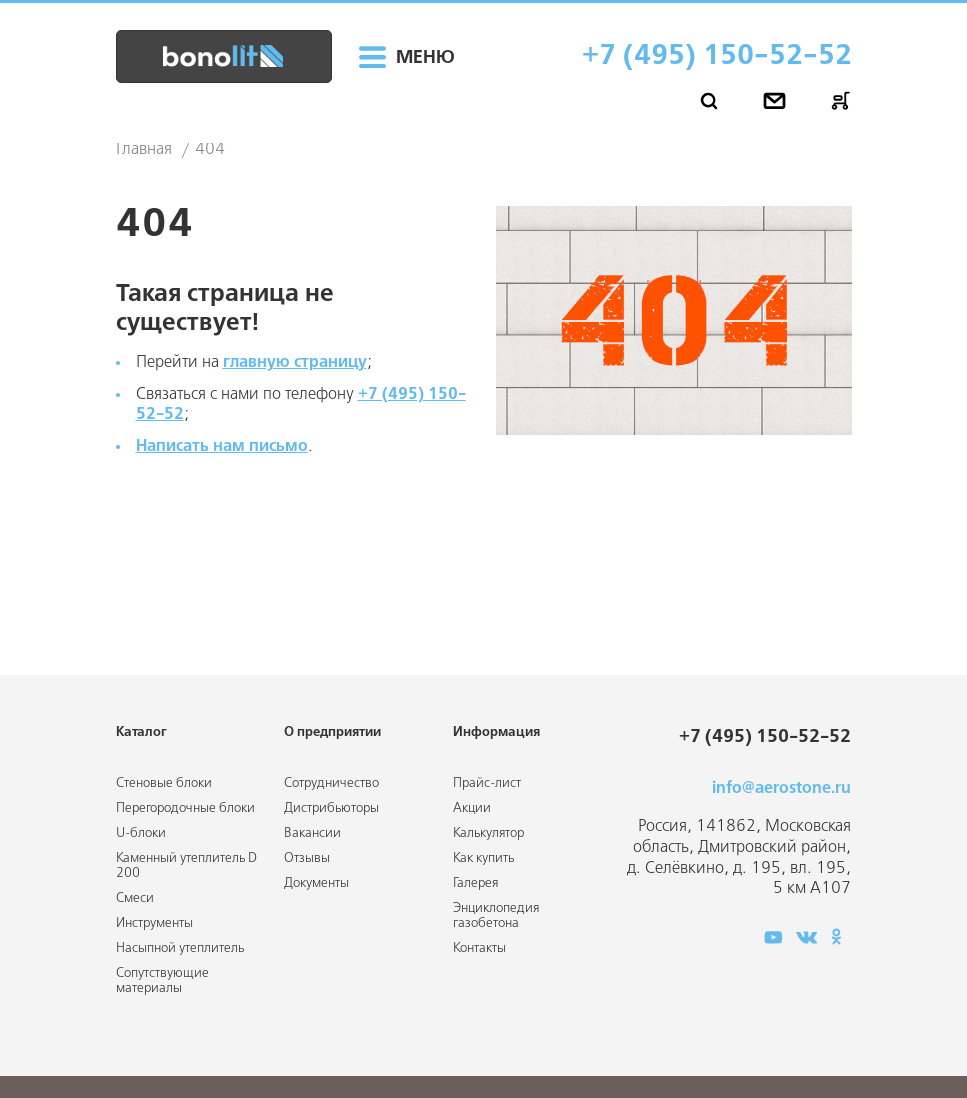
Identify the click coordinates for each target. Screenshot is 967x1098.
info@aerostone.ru (781, 788)
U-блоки (141, 833)
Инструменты (154, 923)
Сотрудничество (331, 783)
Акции (472, 808)
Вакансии (312, 833)
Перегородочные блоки (185, 808)
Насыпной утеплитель (180, 948)
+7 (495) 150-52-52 (717, 56)
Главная (144, 150)
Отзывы (307, 858)
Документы (316, 883)
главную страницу (295, 362)
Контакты (479, 948)
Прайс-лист (487, 783)
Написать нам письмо (222, 446)
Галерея (475, 883)
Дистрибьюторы (331, 808)
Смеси (135, 898)
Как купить (483, 858)
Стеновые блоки (164, 783)
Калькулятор (488, 833)
